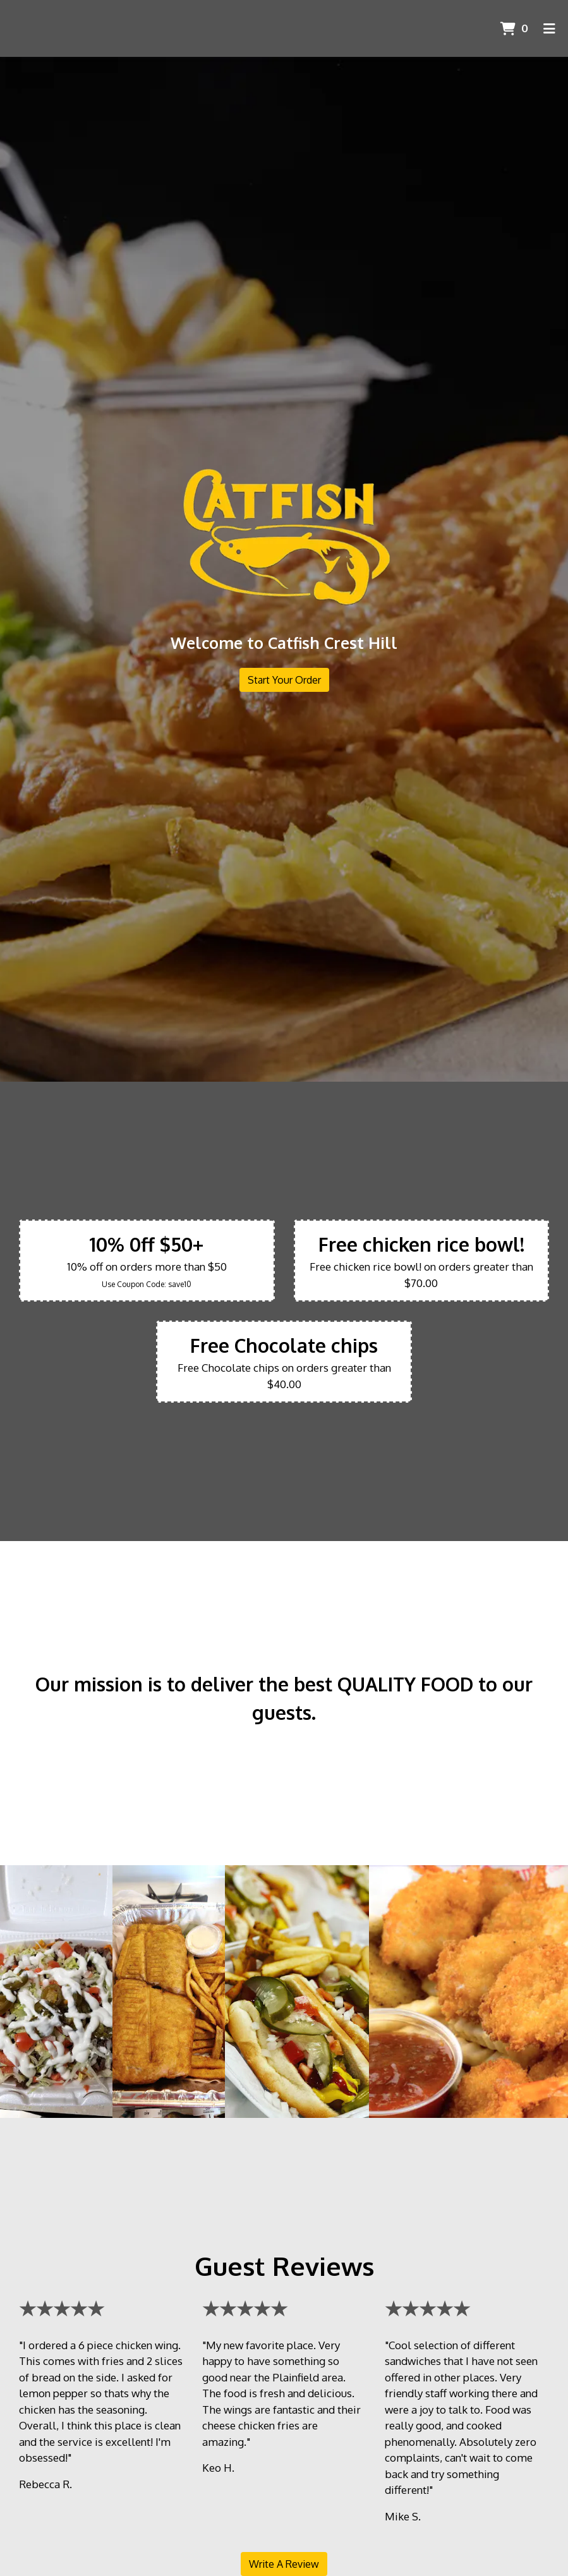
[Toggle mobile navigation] (549, 28)
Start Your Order (284, 680)
